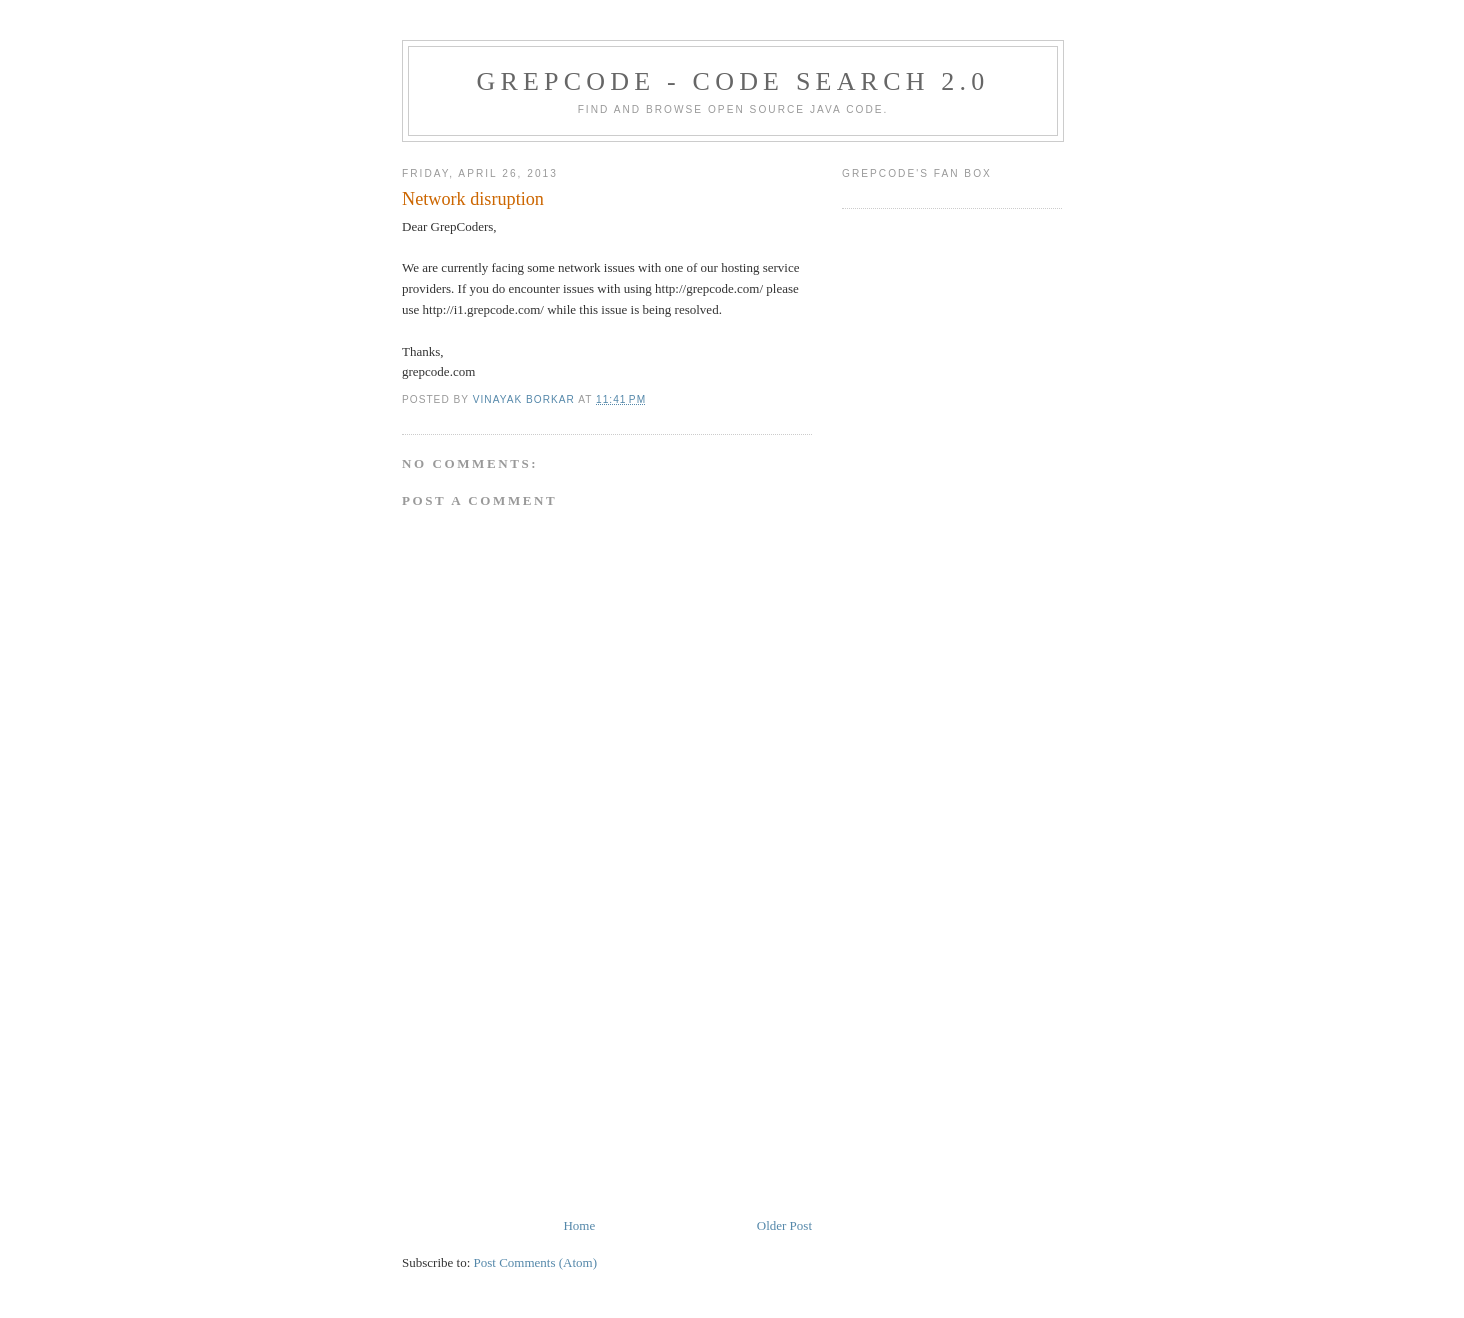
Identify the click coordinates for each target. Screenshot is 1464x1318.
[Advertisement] (552, 1076)
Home (579, 1225)
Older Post (784, 1225)
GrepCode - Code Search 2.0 (733, 81)
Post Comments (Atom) (536, 1262)
